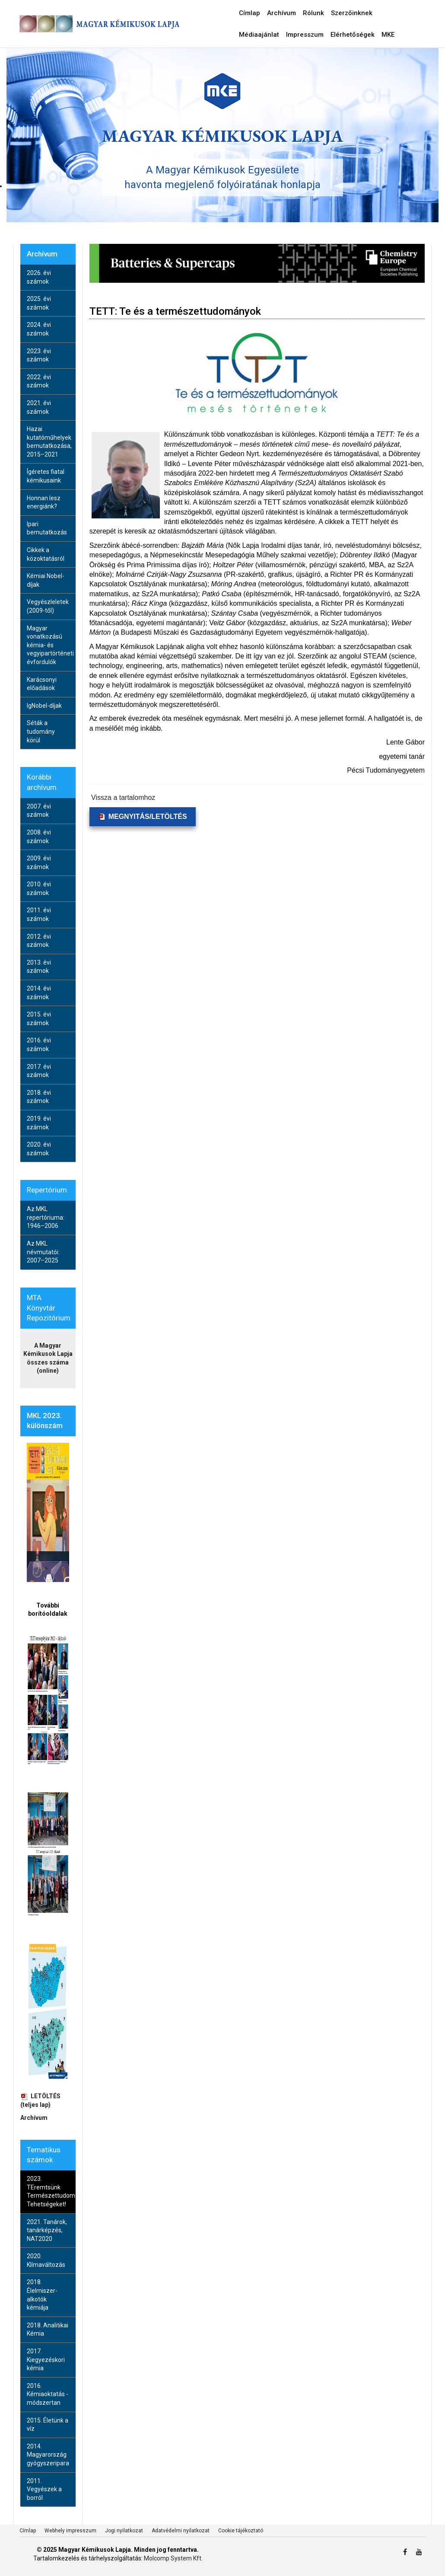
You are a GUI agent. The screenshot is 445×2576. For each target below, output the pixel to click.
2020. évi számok (39, 1149)
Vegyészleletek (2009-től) (48, 606)
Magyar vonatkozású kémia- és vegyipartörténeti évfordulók (50, 645)
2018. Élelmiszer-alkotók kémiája (42, 2295)
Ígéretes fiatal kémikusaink (45, 476)
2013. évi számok (39, 967)
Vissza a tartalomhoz (123, 797)
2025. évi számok (39, 303)
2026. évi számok (39, 277)
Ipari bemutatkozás (47, 528)
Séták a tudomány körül (41, 731)
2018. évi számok (39, 1097)
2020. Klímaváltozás (46, 2260)
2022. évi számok (39, 381)
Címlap (27, 2531)
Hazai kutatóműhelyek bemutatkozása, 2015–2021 (49, 441)
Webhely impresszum (70, 2531)
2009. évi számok (39, 862)
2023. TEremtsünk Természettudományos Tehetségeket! (51, 2191)
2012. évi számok (39, 941)
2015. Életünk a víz (47, 2424)
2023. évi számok (39, 355)
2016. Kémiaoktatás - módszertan (47, 2394)
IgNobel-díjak (44, 705)
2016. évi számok (39, 1044)
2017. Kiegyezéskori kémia (46, 2359)
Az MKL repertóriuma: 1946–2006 (45, 1217)
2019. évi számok (39, 1123)
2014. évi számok (39, 992)
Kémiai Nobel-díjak (45, 580)
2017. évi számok (39, 1071)
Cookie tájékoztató (240, 2531)
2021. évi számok (39, 407)
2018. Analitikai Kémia (47, 2329)
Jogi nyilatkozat (124, 2531)
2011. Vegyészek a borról (44, 2489)
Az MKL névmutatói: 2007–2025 (43, 1252)
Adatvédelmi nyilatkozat (181, 2531)
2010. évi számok (39, 888)
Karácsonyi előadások (42, 684)
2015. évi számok (39, 1018)
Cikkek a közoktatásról (45, 554)
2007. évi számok (39, 810)
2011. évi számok (39, 914)
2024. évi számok (39, 329)
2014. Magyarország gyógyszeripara (48, 2455)
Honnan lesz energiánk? (43, 502)
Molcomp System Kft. (173, 2558)
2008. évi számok (39, 836)
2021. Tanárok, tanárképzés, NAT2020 (47, 2230)
